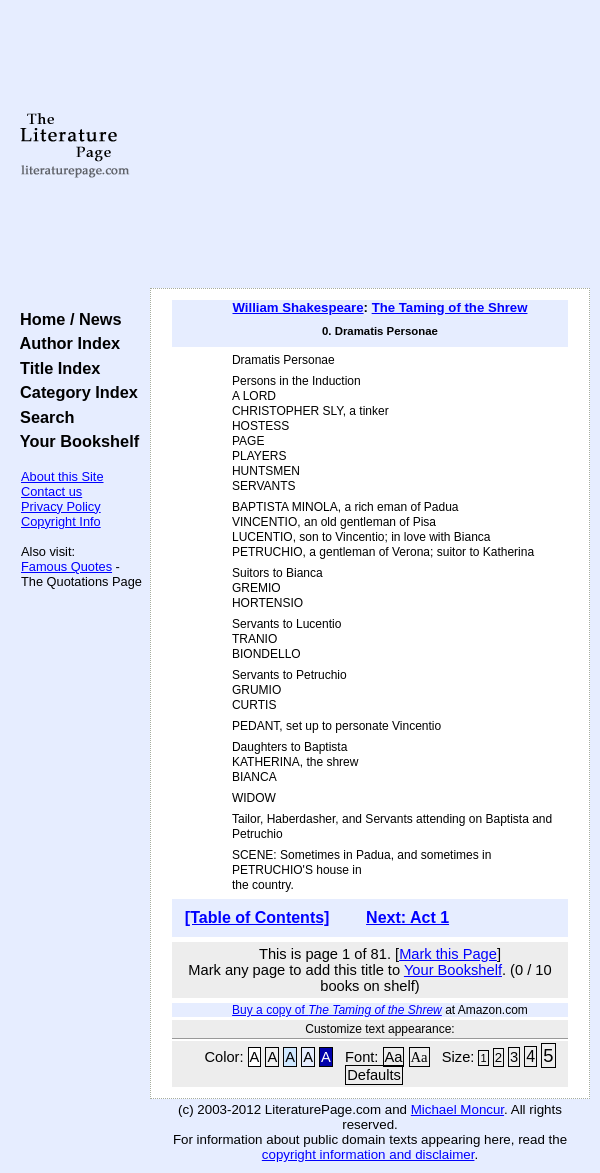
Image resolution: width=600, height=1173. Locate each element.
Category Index (74, 392)
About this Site (62, 476)
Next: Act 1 (407, 917)
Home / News (66, 319)
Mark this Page (448, 954)
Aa (394, 1057)
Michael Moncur (457, 1109)
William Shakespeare (297, 307)
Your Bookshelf (75, 441)
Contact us (51, 491)
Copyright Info (61, 521)
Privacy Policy (61, 506)
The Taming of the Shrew (450, 307)
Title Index (55, 368)
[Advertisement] (370, 145)
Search (42, 417)
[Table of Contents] (257, 917)
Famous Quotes (66, 566)
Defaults (374, 1075)
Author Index (65, 343)
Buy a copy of (337, 1010)
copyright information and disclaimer (368, 1154)
